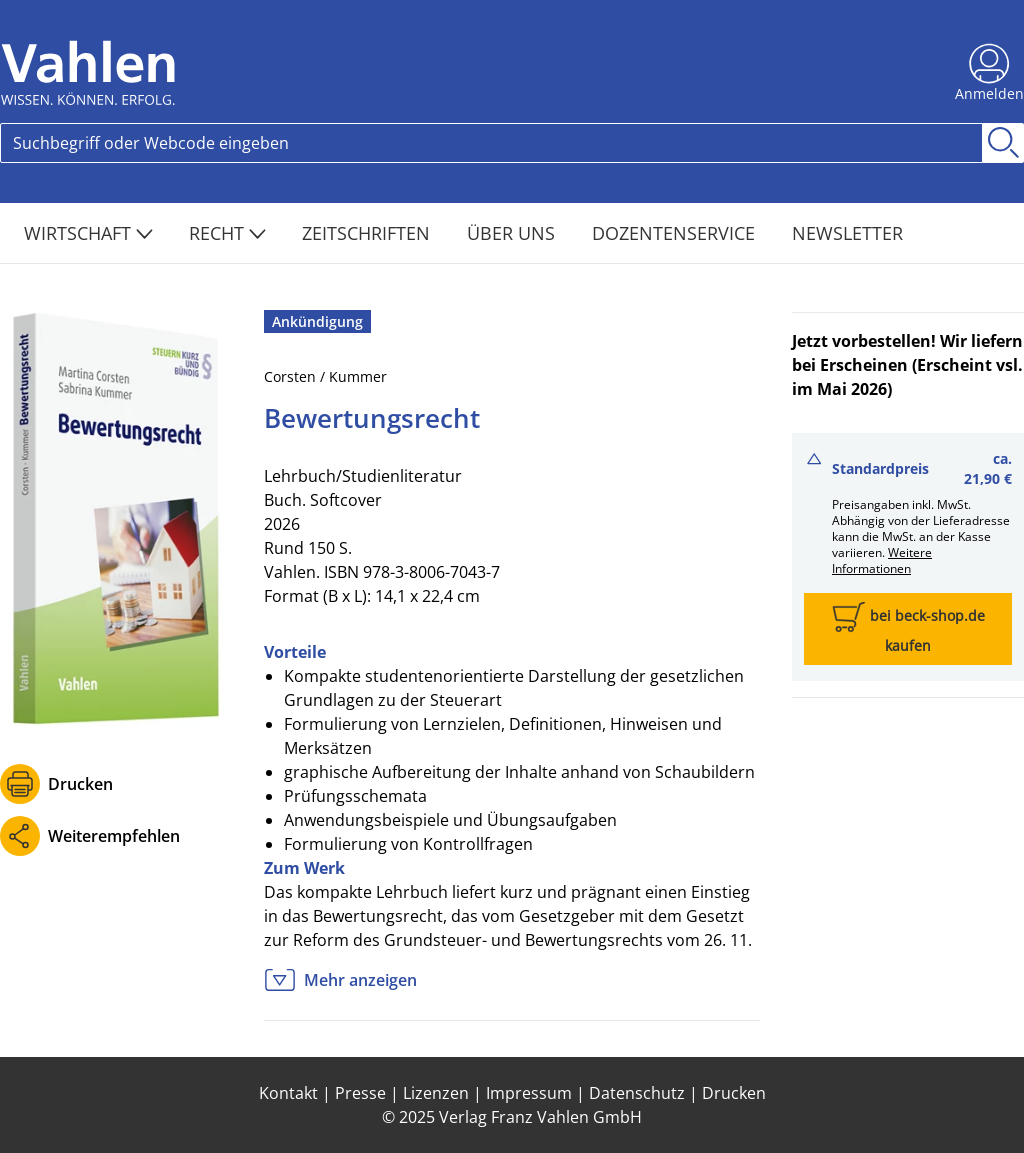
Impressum (529, 1093)
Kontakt (288, 1093)
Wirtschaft (88, 233)
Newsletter (847, 233)
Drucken (80, 784)
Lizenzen (436, 1093)
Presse (360, 1093)
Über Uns (513, 233)
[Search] (491, 143)
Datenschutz (637, 1093)
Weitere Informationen (882, 560)
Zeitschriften (368, 233)
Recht (227, 233)
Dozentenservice (676, 233)
